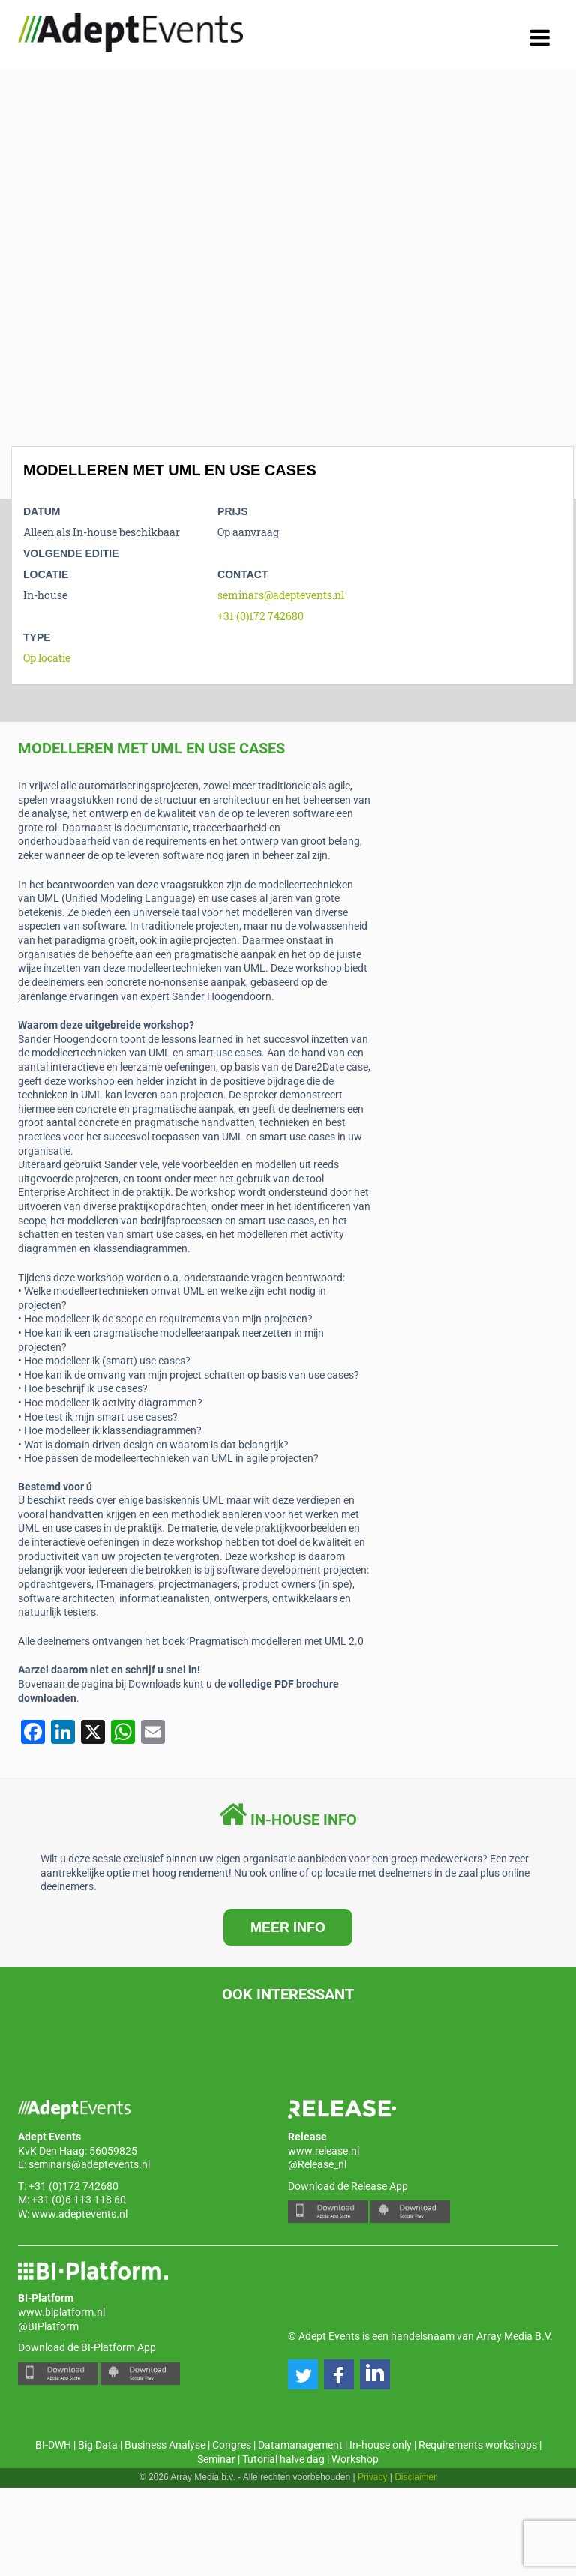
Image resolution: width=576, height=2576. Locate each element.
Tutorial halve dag (283, 2459)
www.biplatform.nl (61, 2312)
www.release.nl (323, 2151)
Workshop (355, 2459)
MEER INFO (288, 1927)
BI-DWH (53, 2445)
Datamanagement (300, 2445)
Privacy (372, 2477)
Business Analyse (165, 2445)
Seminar (216, 2459)
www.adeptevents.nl (80, 2214)
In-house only (381, 2445)
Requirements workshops (477, 2445)
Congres (231, 2445)
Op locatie (46, 658)
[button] (303, 2374)
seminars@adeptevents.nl (281, 595)
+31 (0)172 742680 (261, 616)
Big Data (98, 2445)
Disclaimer (415, 2477)
